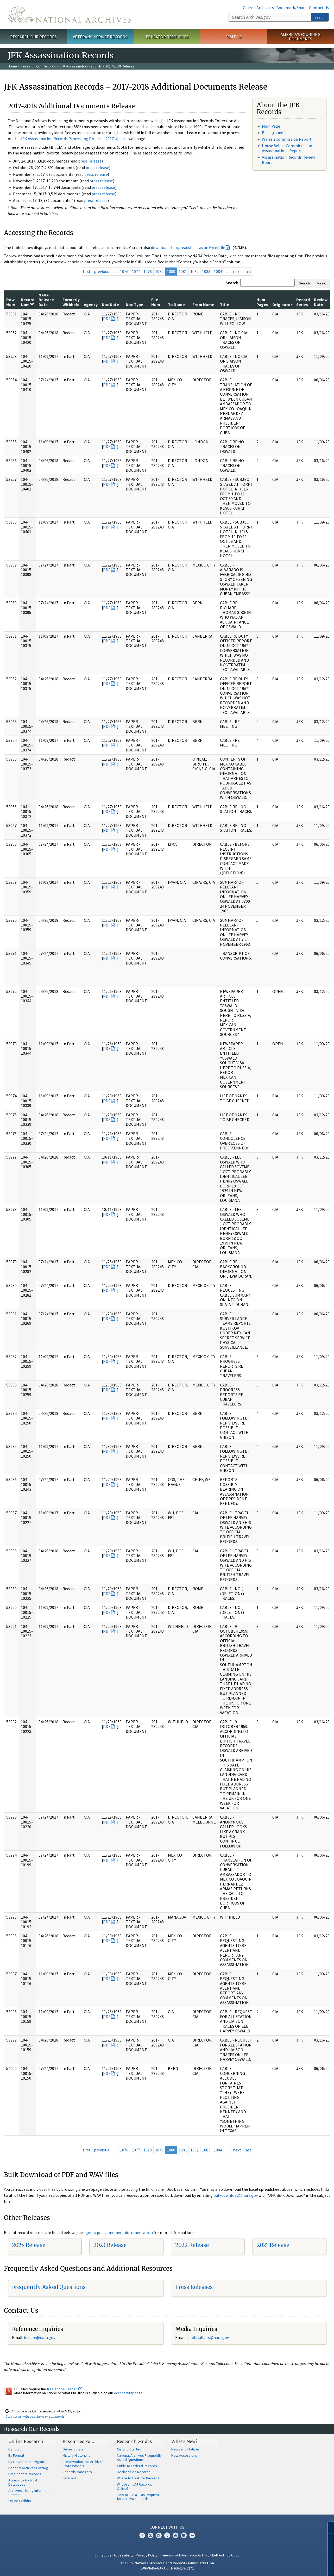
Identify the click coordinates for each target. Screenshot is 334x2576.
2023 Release (110, 2245)
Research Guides (134, 2441)
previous (101, 271)
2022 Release (192, 2245)
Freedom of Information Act (181, 2555)
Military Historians (76, 2455)
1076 (124, 271)
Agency (91, 304)
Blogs (184, 2535)
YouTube (175, 2535)
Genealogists (72, 2449)
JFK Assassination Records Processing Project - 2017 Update (74, 138)
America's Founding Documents (300, 36)
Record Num (27, 302)
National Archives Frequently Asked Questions (139, 2457)
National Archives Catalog (28, 2468)
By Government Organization (30, 2461)
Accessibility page (128, 2393)
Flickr (192, 2535)
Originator (282, 304)
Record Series (303, 302)
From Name (203, 304)
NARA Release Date (46, 299)
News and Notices (185, 2449)
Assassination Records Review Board (288, 159)
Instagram (159, 2535)
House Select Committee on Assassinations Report (287, 148)
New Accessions (184, 2455)
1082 (194, 271)
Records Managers (77, 2471)
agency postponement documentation (118, 2232)
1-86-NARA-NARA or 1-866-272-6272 (167, 2568)
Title (224, 304)
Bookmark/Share (291, 7)
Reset (322, 283)
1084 (218, 271)
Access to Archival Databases (22, 2482)
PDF (106, 318)
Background (272, 132)
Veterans (69, 2478)
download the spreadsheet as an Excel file (188, 247)
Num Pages (262, 302)
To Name (176, 304)
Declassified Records (133, 2471)
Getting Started (129, 2449)
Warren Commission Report (287, 139)
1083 (206, 271)
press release (90, 161)
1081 (183, 271)
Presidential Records (24, 2474)
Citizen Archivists (258, 7)
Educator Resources (167, 36)
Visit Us (233, 36)
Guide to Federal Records (137, 2465)
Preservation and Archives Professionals (83, 2463)
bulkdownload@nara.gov (235, 2195)
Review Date (320, 302)
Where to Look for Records (138, 2478)
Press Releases (194, 2287)
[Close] (328, 2527)
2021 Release (273, 2245)
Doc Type (134, 304)
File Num (155, 302)
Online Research (25, 2441)
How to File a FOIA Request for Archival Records (138, 2496)
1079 (159, 271)
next (237, 271)
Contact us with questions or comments (35, 2416)
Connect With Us (167, 2527)
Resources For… (78, 2441)
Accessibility (124, 2555)
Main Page (271, 126)
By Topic (14, 2449)
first (87, 271)
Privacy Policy (146, 2555)
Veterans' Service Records (100, 36)
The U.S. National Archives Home (69, 15)
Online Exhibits (19, 2500)
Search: (232, 282)
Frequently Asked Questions (49, 2287)
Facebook (142, 2535)
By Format (16, 2455)
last (247, 271)
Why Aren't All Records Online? (134, 2486)
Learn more (288, 2566)
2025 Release (28, 2245)
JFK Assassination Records (81, 66)
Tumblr (167, 2535)
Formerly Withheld (71, 302)
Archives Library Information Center (30, 2492)
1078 (147, 271)
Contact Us (319, 7)
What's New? (184, 2441)
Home (12, 66)
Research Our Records (33, 36)
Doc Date (110, 304)
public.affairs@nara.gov (208, 2337)
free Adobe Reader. (64, 2389)
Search (319, 17)
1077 (136, 271)
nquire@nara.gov (40, 2337)
